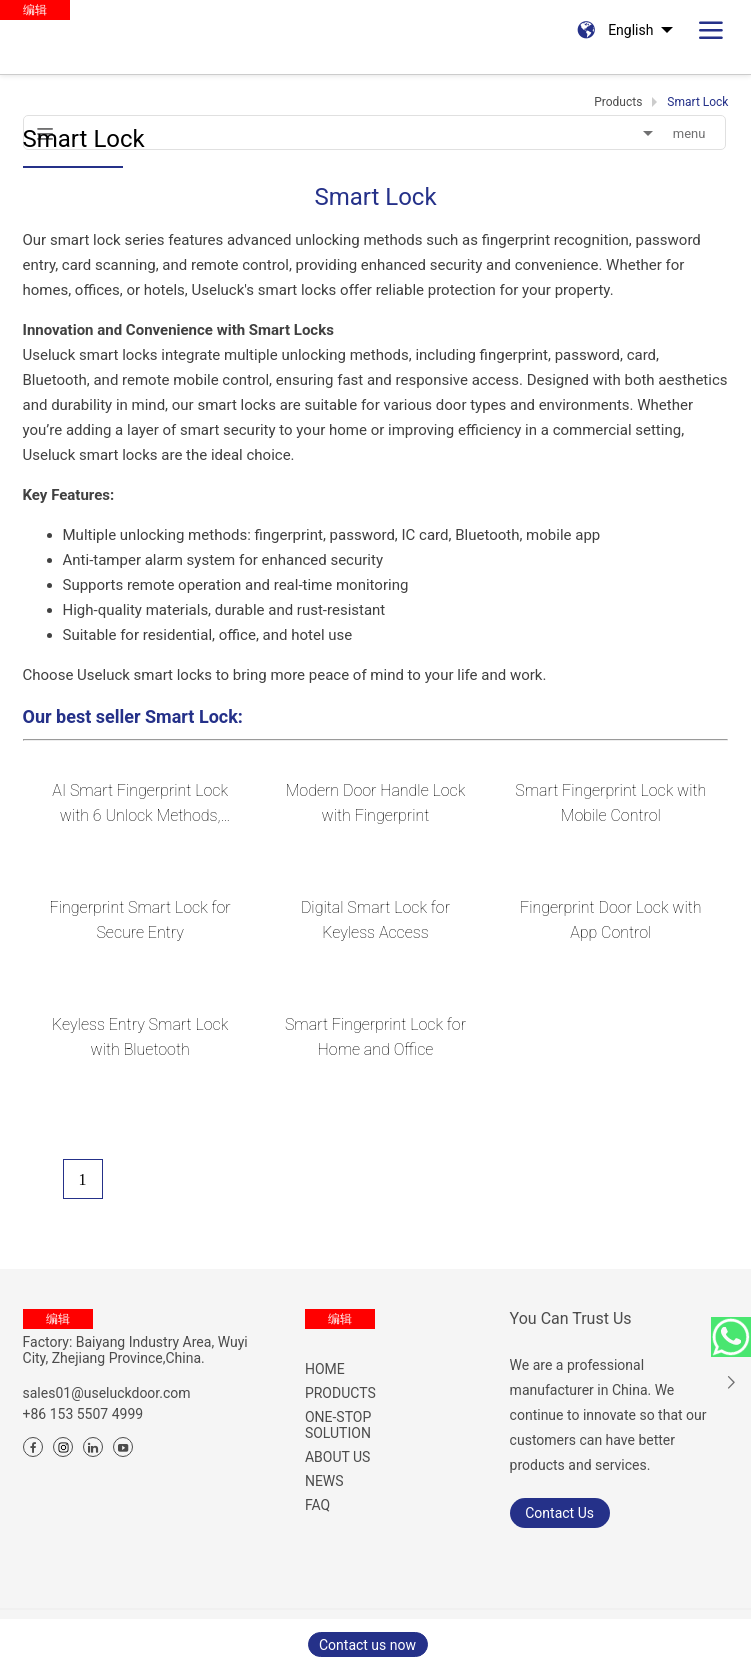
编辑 (58, 1319)
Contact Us (559, 1513)
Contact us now (367, 1645)
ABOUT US (338, 1457)
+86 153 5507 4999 (83, 1414)
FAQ (317, 1505)
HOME (325, 1369)
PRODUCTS (340, 1393)
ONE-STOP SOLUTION (338, 1425)
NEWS (324, 1481)
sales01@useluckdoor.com (107, 1393)
